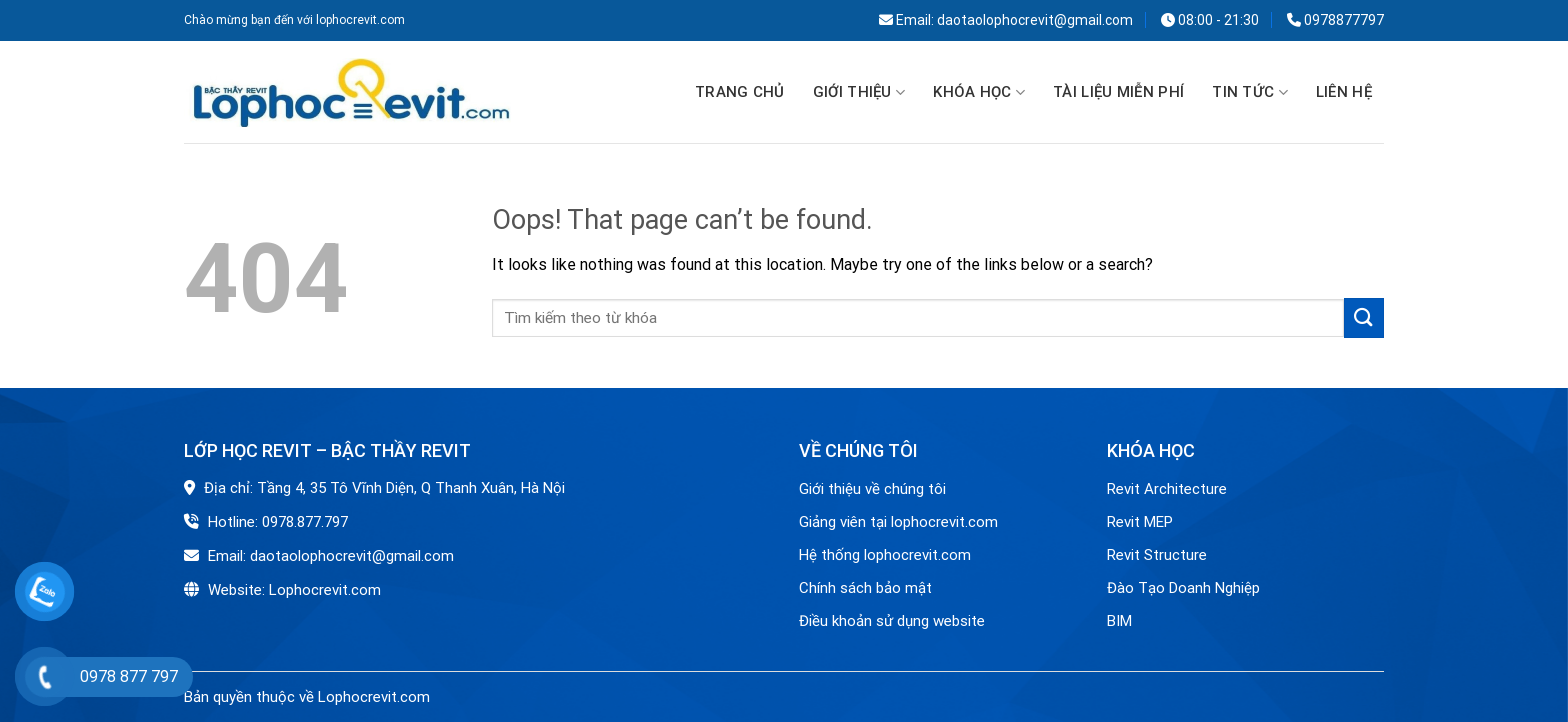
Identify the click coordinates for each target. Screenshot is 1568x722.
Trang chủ (740, 92)
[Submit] (1364, 317)
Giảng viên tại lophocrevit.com (898, 522)
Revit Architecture (1167, 489)
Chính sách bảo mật (865, 588)
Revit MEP (1140, 522)
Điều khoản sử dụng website (892, 621)
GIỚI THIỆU (859, 93)
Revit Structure (1159, 555)
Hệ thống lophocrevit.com (885, 555)
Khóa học (979, 93)
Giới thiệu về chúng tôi (872, 489)
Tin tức (1250, 93)
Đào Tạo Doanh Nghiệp (1185, 588)
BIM (1119, 621)
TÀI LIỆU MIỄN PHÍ (1118, 92)
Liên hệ (1344, 92)
